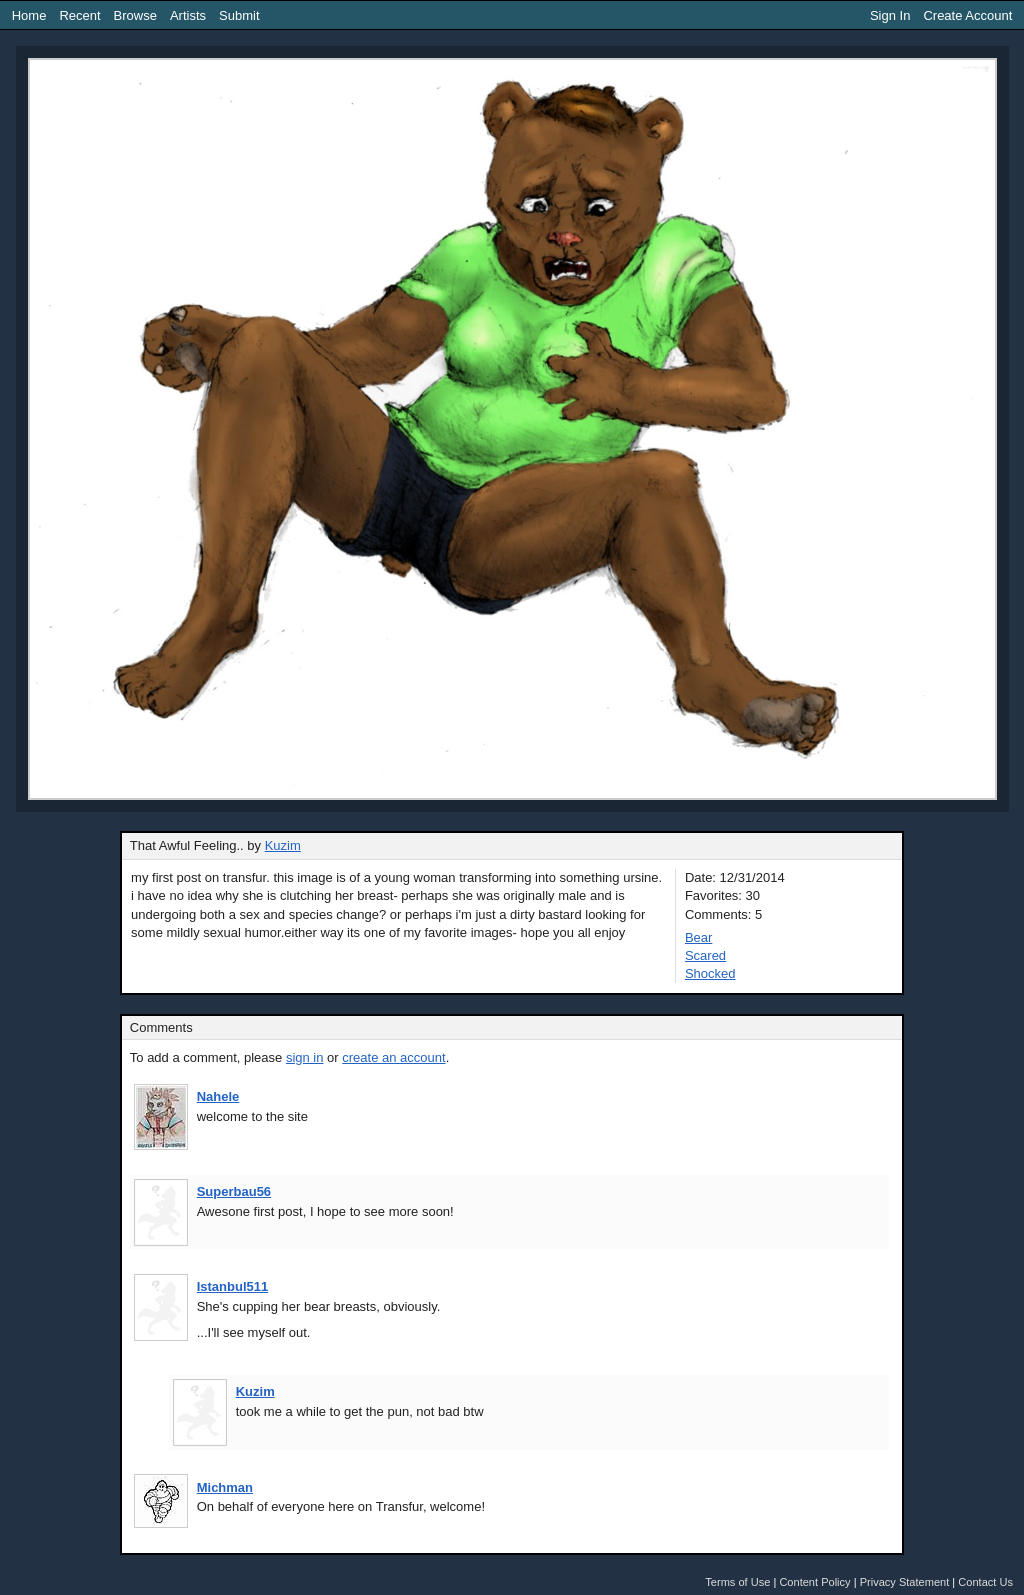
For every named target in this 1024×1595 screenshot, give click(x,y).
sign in (305, 1057)
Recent (79, 15)
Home (29, 15)
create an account (393, 1057)
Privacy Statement (905, 1582)
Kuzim (283, 845)
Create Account (967, 15)
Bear (698, 937)
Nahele (218, 1096)
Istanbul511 (233, 1286)
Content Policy (814, 1582)
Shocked (710, 973)
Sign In (890, 15)
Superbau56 (234, 1191)
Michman (225, 1487)
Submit (239, 15)
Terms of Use (737, 1582)
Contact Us (985, 1582)
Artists (188, 15)
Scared (705, 955)
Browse (135, 15)
